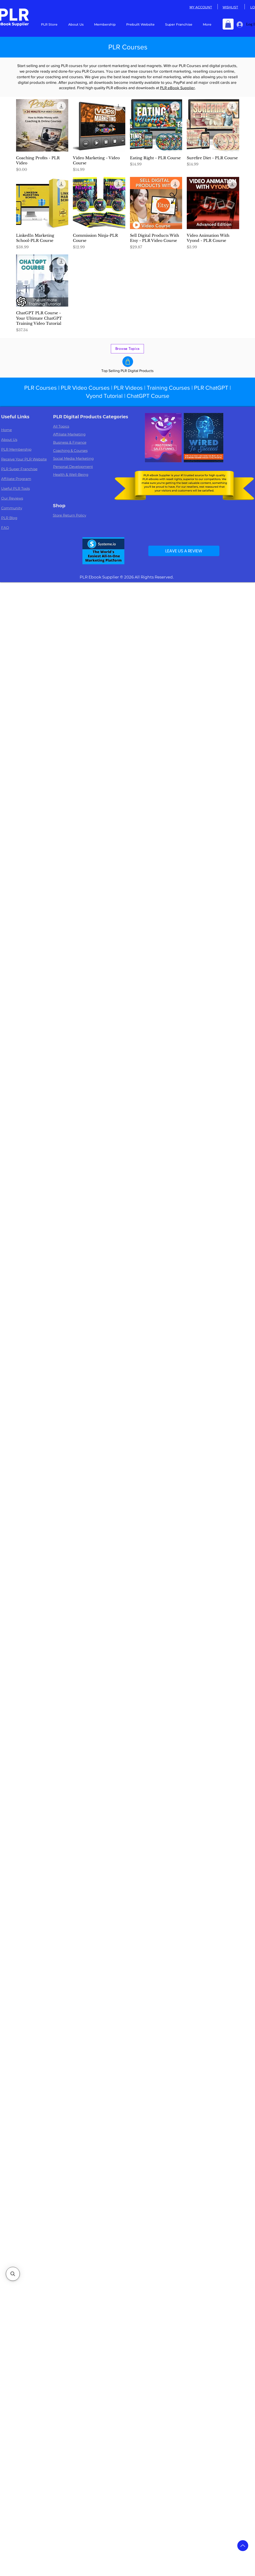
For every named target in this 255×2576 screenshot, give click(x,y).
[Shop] (127, 361)
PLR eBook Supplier (177, 87)
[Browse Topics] (127, 348)
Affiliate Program (16, 479)
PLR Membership (16, 449)
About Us (9, 439)
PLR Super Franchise (19, 469)
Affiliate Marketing (69, 434)
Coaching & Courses (70, 450)
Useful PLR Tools (15, 488)
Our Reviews (12, 498)
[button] (228, 24)
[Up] (242, 2545)
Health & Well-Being (70, 474)
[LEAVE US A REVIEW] (183, 551)
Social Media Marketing (73, 458)
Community (11, 508)
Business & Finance (69, 442)
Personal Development (73, 466)
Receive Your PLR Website (24, 459)
